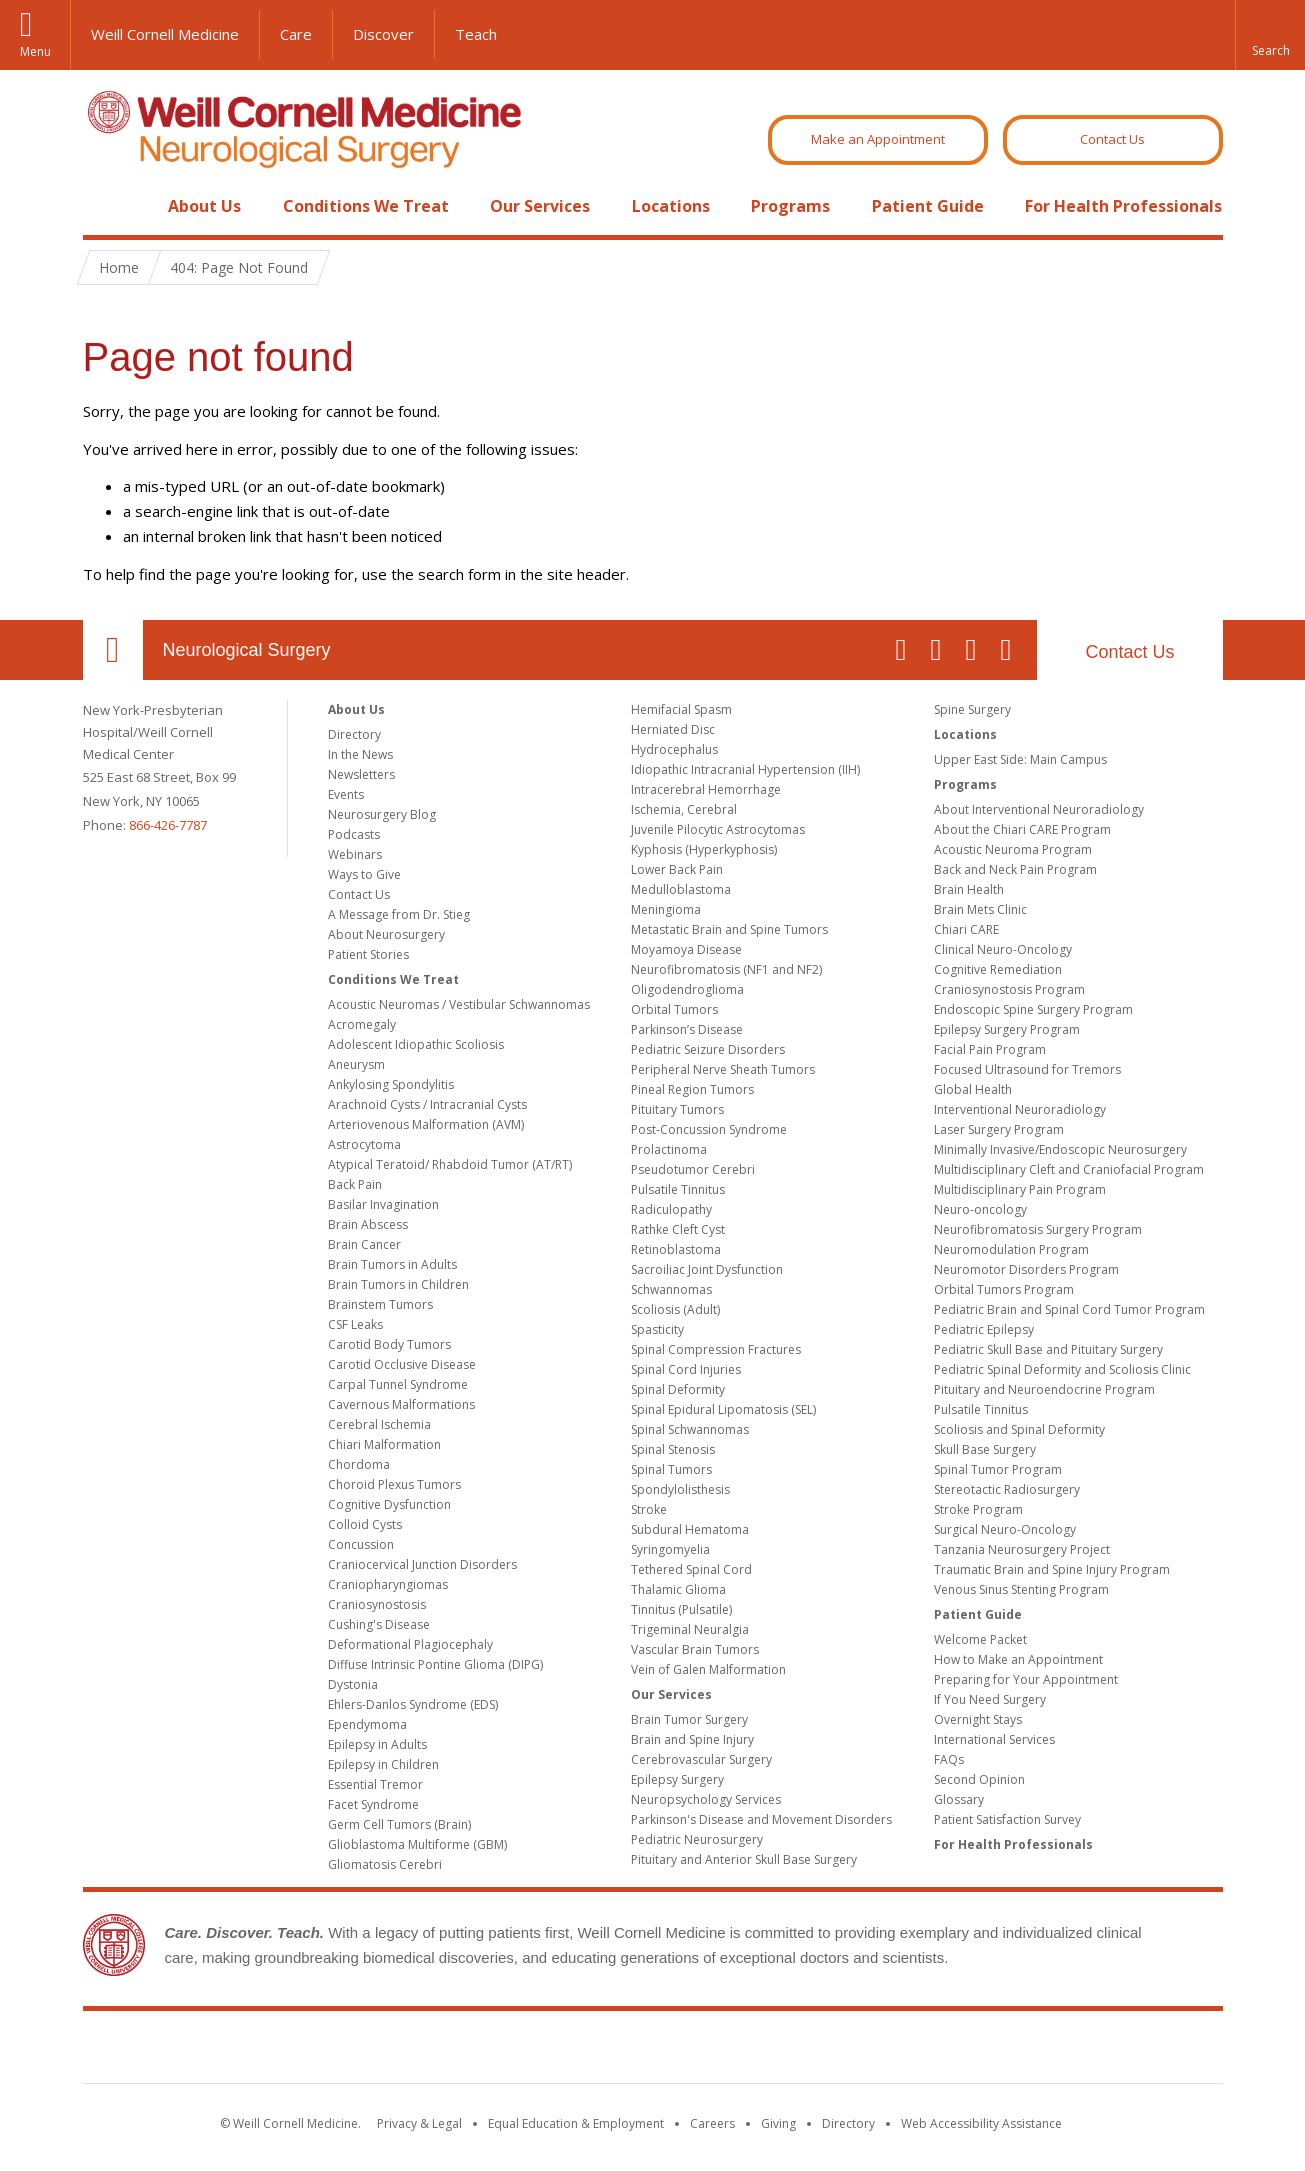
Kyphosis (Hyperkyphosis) (704, 849)
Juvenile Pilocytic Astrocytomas (718, 829)
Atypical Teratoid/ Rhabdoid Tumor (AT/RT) (450, 1164)
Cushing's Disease (379, 1624)
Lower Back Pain (677, 869)
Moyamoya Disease (686, 949)
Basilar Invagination (383, 1204)
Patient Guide (928, 206)
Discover (383, 34)
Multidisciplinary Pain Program (1020, 1189)
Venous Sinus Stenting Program (1021, 1589)
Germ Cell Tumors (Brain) (399, 1824)
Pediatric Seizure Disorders (708, 1049)
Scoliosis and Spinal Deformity (1019, 1429)
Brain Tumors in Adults (392, 1264)
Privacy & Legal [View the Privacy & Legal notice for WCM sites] (419, 2123)
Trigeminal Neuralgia (690, 1629)
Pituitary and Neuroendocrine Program (1044, 1389)
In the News (360, 754)
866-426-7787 (168, 825)
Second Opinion (979, 1779)
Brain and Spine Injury (692, 1739)
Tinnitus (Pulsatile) (681, 1609)
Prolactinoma (669, 1149)
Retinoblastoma (676, 1249)
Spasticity (657, 1329)
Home (105, 206)
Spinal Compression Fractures (716, 1349)
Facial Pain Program (990, 1049)
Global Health (973, 1089)
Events (346, 794)
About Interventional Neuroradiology (1039, 809)
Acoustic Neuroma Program (1013, 849)
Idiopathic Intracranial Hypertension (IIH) (745, 769)
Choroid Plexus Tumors (394, 1484)
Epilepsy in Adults (377, 1744)
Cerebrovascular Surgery (701, 1759)
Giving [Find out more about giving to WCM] (778, 2123)
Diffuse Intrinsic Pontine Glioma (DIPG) (435, 1664)
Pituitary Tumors (677, 1109)
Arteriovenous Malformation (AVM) (426, 1124)
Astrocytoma (364, 1144)
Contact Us (1112, 139)
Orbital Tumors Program (1004, 1289)
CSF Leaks (355, 1324)
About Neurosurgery (386, 934)
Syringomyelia (670, 1549)
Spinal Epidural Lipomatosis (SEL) (723, 1409)
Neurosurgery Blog (382, 814)
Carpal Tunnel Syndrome (398, 1384)
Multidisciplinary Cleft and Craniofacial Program (1069, 1169)
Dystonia (353, 1684)
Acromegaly (362, 1024)
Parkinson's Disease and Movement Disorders (761, 1819)
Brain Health (969, 889)
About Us (204, 206)
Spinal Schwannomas (690, 1429)
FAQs (949, 1759)
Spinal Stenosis (673, 1449)
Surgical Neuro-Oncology (1005, 1529)
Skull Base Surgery (985, 1449)
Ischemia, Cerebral (684, 809)
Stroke (649, 1509)
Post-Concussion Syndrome (709, 1129)
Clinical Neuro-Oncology (1003, 949)
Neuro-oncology (980, 1209)
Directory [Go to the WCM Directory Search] (848, 2123)
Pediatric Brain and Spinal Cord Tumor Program (1069, 1309)
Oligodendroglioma (687, 989)
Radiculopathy (671, 1209)
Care (296, 34)
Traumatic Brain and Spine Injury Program (1052, 1569)
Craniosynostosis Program (1009, 989)
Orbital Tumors (674, 1009)
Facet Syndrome (373, 1804)
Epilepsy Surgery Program (1007, 1029)
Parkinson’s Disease (687, 1029)
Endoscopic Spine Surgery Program (1033, 1009)
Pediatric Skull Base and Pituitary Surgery (1048, 1349)
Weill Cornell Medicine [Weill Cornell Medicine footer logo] (653, 2051)
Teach (476, 34)
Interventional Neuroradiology (1020, 1109)
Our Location (113, 650)
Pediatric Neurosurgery (697, 1839)
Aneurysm (356, 1064)
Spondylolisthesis (680, 1489)
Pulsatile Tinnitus (678, 1189)
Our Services (540, 206)
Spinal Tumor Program (998, 1469)
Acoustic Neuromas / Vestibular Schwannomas (459, 1004)
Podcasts (354, 834)
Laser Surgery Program (999, 1129)
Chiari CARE (966, 929)
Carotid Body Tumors (389, 1344)
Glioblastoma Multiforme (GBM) (417, 1844)
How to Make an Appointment (1018, 1659)
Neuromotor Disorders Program (1026, 1269)
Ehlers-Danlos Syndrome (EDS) (413, 1704)
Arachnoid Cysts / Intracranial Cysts (427, 1104)
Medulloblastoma (681, 889)
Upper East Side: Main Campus (1020, 759)
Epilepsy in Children (383, 1764)
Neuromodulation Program (1011, 1249)
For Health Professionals (1123, 206)
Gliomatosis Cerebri (385, 1864)
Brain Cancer (364, 1244)
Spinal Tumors (671, 1469)
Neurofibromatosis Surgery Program (1038, 1229)
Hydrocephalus (674, 749)
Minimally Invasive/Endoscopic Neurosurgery (1060, 1149)
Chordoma (359, 1464)
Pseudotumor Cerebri (693, 1169)
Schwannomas (671, 1289)
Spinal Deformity (678, 1389)
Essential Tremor (375, 1784)
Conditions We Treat (366, 206)
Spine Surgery (972, 709)
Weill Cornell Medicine (165, 34)
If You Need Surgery (990, 1699)
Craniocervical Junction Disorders (422, 1564)
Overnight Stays (978, 1719)
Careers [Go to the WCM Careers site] (712, 2123)
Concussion (361, 1544)
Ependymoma (367, 1724)
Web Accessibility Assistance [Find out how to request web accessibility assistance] (981, 2123)
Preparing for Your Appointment (1026, 1679)
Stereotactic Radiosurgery (1007, 1489)
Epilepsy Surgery (677, 1779)
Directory (354, 734)
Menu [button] (35, 51)
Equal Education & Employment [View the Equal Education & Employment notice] (576, 2123)
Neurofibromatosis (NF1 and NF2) (726, 969)
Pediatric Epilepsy (984, 1329)
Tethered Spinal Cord (691, 1569)
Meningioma (666, 909)
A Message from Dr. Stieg (399, 914)
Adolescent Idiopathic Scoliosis (416, 1044)
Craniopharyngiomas (388, 1584)
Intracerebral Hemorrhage (706, 789)
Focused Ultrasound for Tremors (1027, 1069)
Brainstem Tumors (380, 1304)
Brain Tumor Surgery (689, 1719)
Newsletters (361, 774)
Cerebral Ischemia (379, 1424)
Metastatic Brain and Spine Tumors (729, 929)
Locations (671, 206)
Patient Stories (368, 954)
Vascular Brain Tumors (695, 1649)
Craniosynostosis (377, 1604)
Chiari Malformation (384, 1444)
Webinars (355, 854)
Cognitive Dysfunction (389, 1504)
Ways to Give (364, 874)
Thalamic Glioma (678, 1589)
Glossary (959, 1799)
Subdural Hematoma (690, 1529)
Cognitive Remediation (998, 969)
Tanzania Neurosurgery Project (1022, 1549)
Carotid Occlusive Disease (402, 1364)
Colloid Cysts (365, 1524)
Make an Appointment (878, 139)
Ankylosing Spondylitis (391, 1084)
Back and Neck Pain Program (1015, 869)
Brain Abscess (368, 1224)
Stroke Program (978, 1509)
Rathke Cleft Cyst (678, 1229)
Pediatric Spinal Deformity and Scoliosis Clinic (1062, 1369)
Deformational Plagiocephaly (410, 1644)
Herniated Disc (673, 729)
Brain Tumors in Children (398, 1284)
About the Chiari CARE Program (1022, 829)
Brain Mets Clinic (980, 909)
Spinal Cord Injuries (686, 1369)
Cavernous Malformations (401, 1404)
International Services (994, 1739)
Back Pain (355, 1184)
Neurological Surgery (247, 650)
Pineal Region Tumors (692, 1089)
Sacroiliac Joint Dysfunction (707, 1269)
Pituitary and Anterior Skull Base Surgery (744, 1859)
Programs (790, 206)
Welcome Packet (980, 1639)
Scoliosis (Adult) (675, 1309)
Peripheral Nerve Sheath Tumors (723, 1069)
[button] (1270, 35)
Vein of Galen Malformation (708, 1669)
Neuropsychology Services (706, 1799)
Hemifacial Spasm (681, 709)
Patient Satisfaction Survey (1007, 1819)
